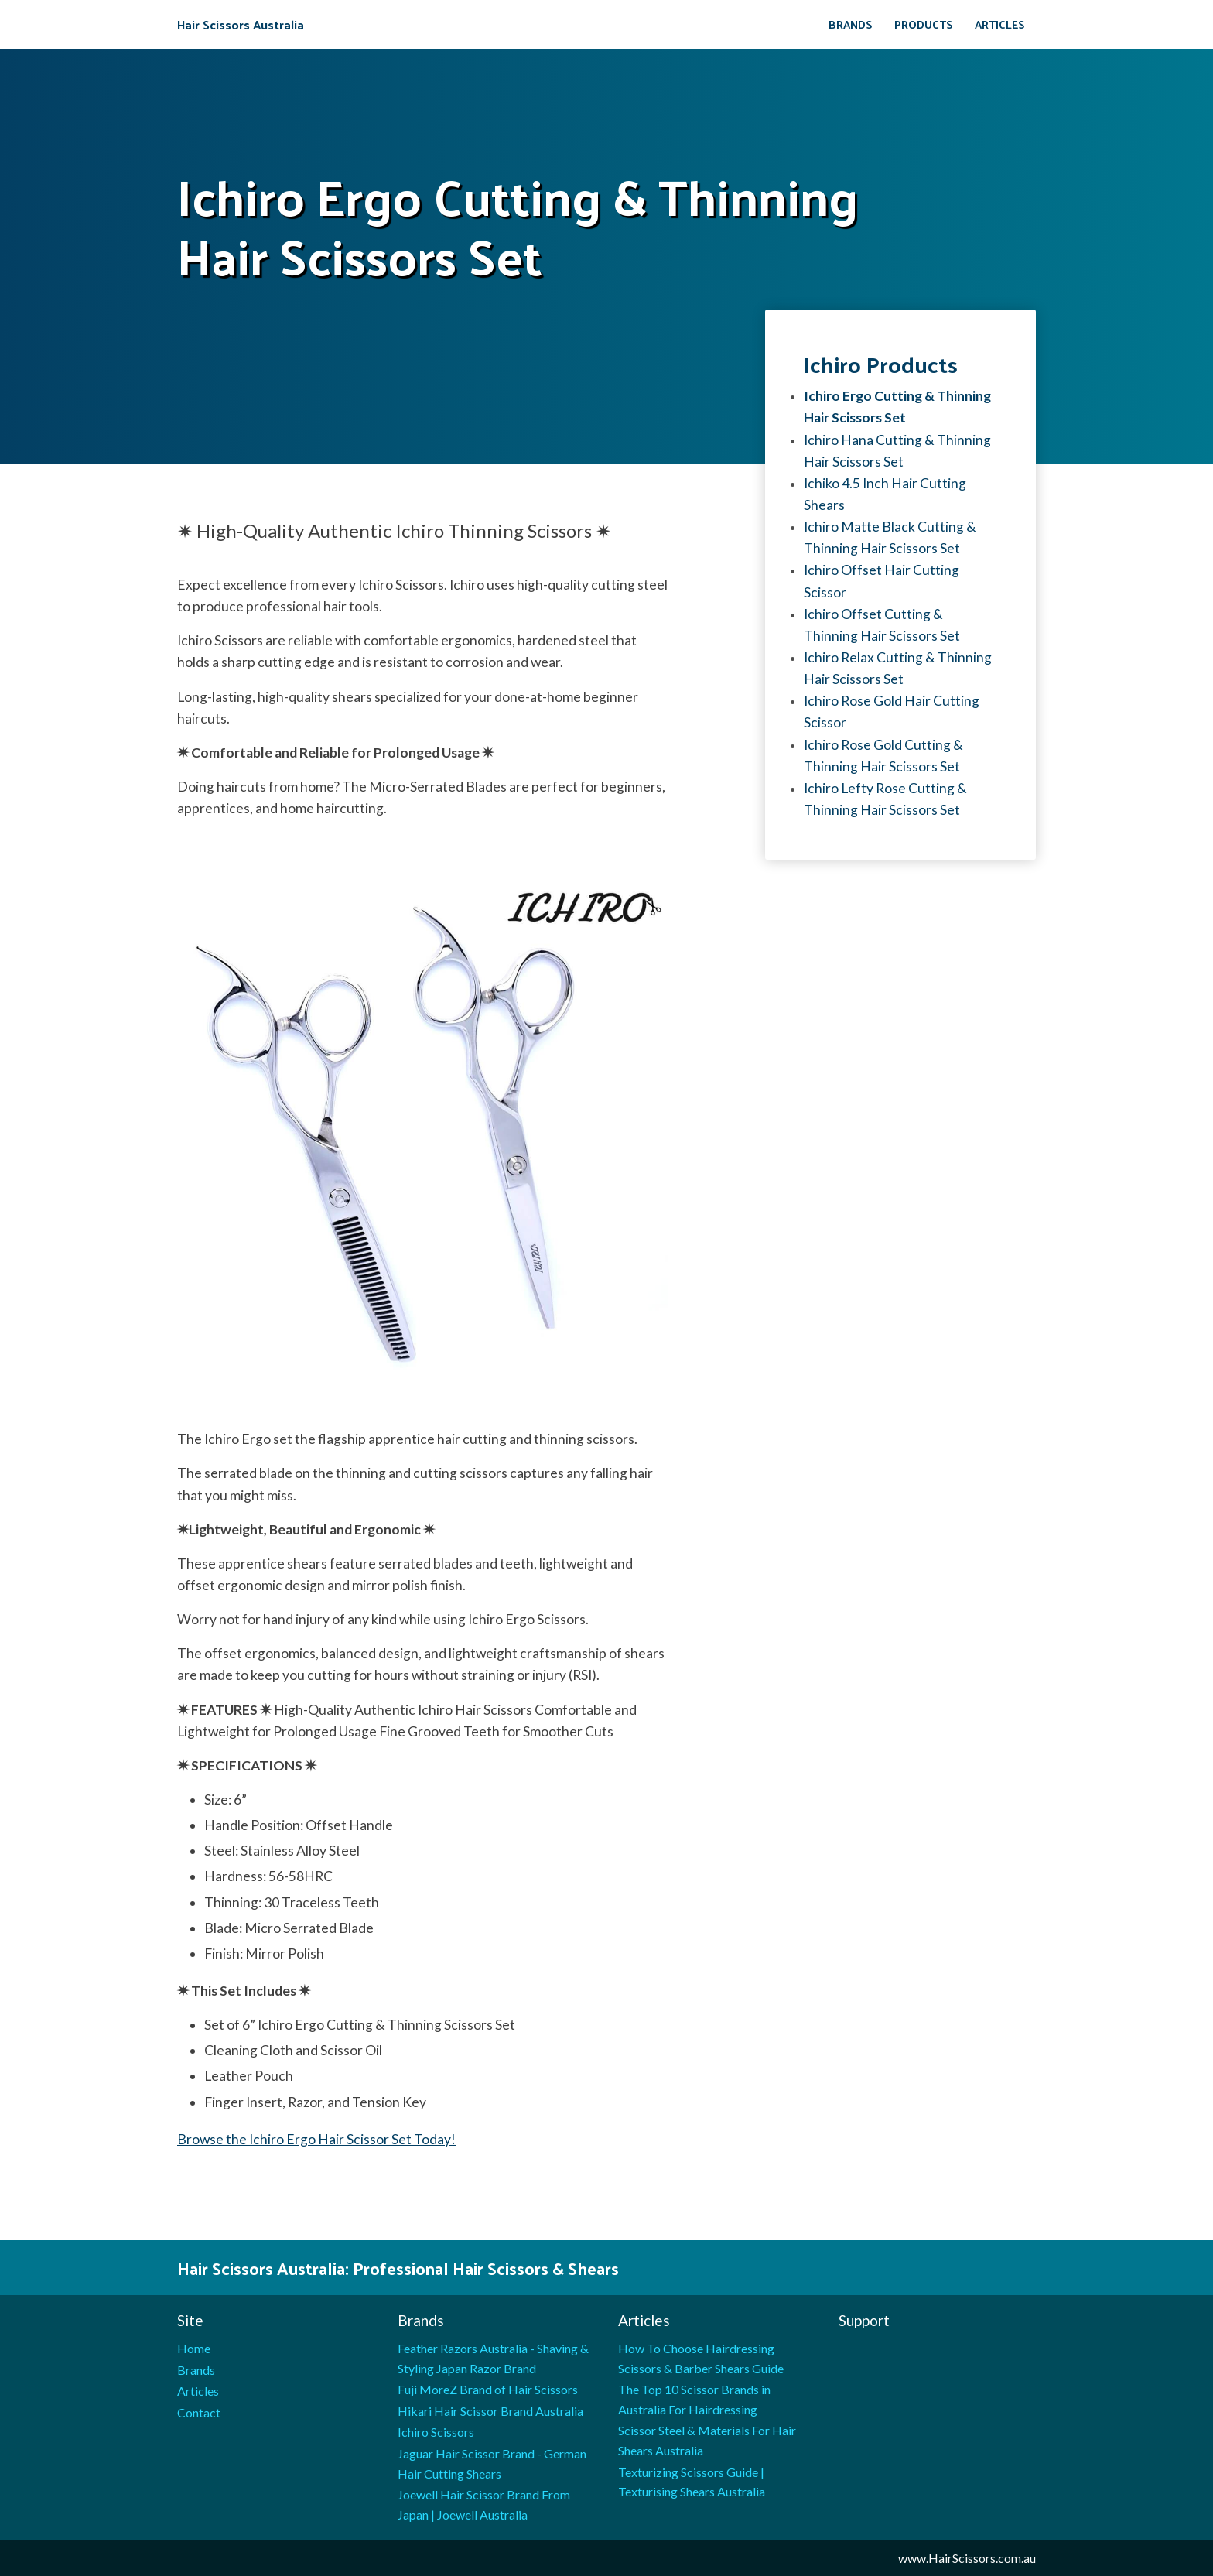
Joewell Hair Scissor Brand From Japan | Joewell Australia (484, 2504)
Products (923, 24)
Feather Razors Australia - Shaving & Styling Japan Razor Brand (493, 2358)
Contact (198, 2412)
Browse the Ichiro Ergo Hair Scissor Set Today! (316, 2139)
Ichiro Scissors (436, 2431)
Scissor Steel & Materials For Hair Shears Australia (707, 2440)
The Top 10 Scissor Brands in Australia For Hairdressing (694, 2399)
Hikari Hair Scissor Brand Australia (490, 2410)
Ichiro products (881, 364)
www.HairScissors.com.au (967, 2557)
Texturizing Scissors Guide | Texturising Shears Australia (691, 2482)
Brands (851, 24)
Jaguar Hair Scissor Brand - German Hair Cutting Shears (492, 2463)
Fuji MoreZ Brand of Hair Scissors (488, 2389)
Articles (1000, 24)
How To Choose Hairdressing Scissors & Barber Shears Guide (701, 2358)
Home (193, 2348)
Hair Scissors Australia (240, 25)
